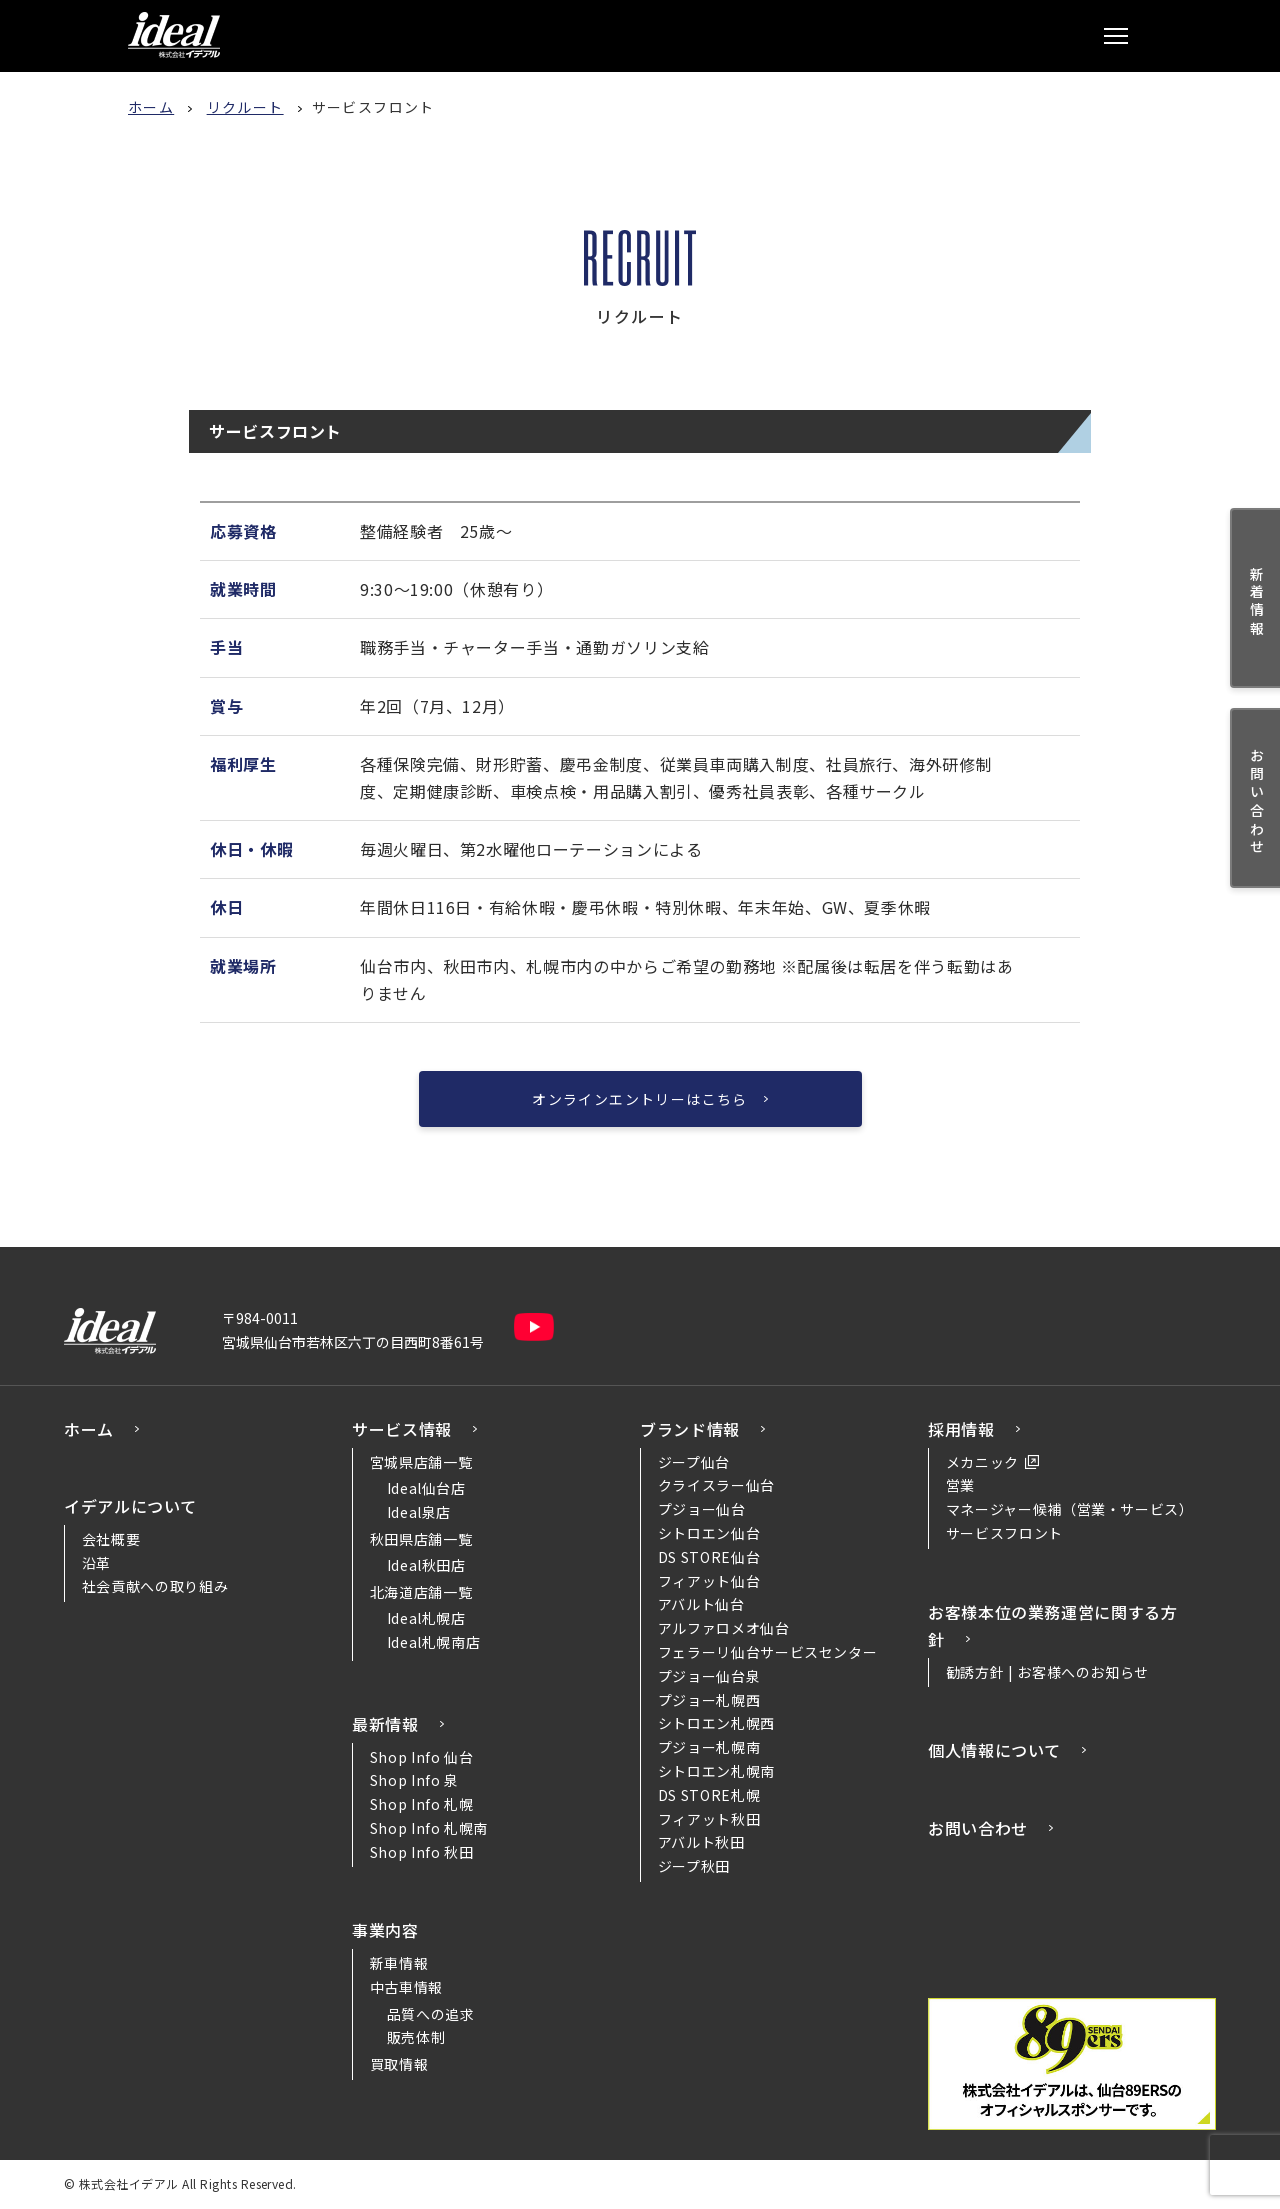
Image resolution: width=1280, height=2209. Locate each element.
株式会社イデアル (174, 35)
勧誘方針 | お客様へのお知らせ (1047, 1672)
